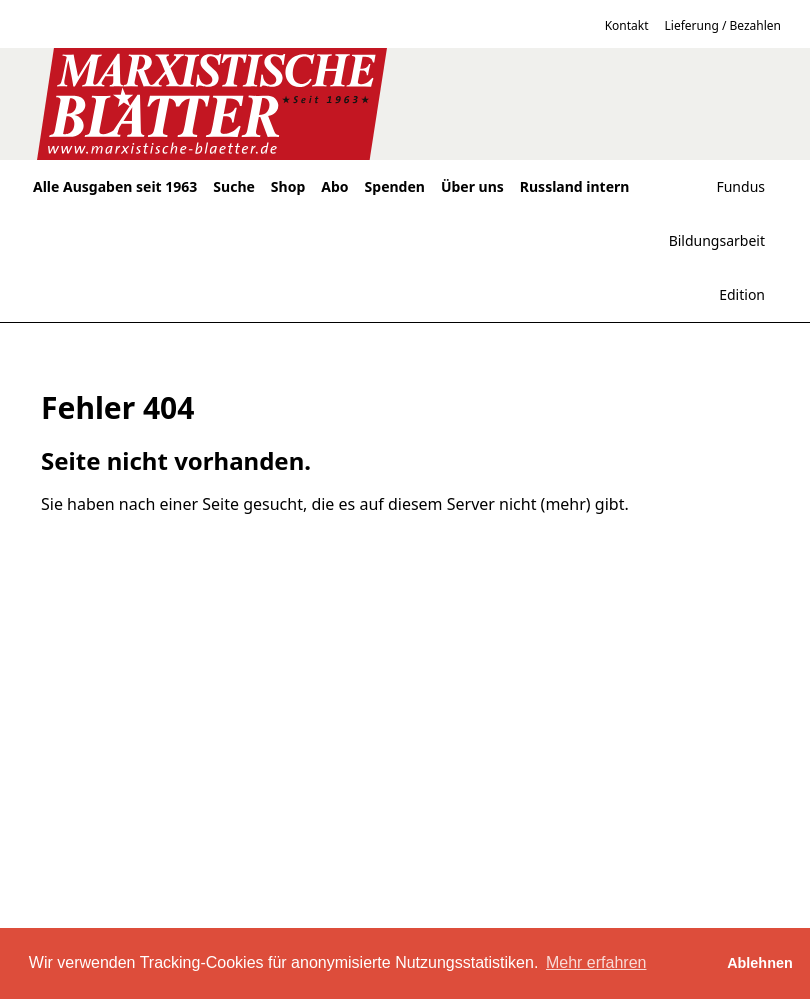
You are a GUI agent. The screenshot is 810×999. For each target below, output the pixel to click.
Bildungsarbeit (717, 240)
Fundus (740, 186)
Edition (742, 294)
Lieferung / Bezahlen (723, 25)
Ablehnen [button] (760, 963)
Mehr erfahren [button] (596, 962)
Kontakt (627, 25)
